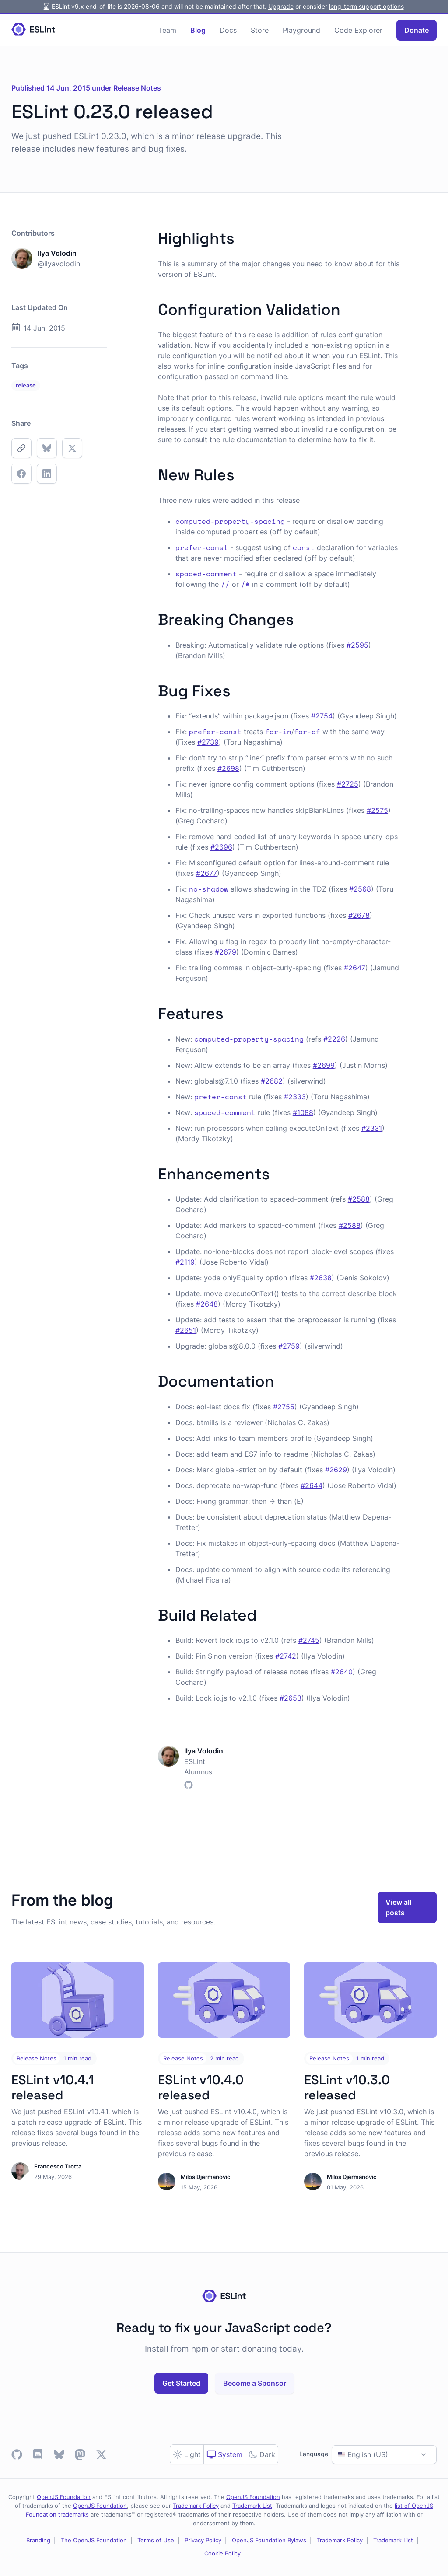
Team (167, 30)
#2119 (185, 1262)
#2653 (290, 1698)
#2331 (371, 1128)
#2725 (347, 784)
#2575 (377, 810)
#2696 (221, 847)
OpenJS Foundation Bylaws (269, 2540)
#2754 (321, 715)
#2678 (359, 915)
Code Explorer (358, 30)
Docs (228, 30)
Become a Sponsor (254, 2383)
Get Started (181, 2383)
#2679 (225, 952)
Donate (416, 30)
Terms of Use (155, 2540)
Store (260, 30)
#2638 (321, 1277)
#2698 (228, 768)
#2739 (208, 742)
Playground (301, 30)
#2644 (311, 1485)
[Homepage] (33, 30)
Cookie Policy (222, 2553)
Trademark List (252, 2505)
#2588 (359, 1199)
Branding (38, 2540)
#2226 (334, 1039)
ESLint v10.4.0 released (201, 2087)
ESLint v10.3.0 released (347, 2087)
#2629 (336, 1469)
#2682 (272, 1081)
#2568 (360, 889)
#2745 (308, 1640)
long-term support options (366, 6)
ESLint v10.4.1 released (52, 2087)
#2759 (289, 1346)
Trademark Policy (196, 2505)
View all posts (398, 1907)
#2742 (285, 1656)
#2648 (207, 1304)
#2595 (357, 645)
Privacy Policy (203, 2540)
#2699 (324, 1065)
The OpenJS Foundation (94, 2540)
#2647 (354, 967)
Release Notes (137, 88)
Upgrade (281, 6)
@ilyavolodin (59, 263)
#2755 (283, 1406)
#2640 (342, 1671)
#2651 (185, 1330)
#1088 (303, 1112)
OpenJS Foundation (64, 2496)
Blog (198, 30)
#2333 (295, 1096)
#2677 (206, 873)
